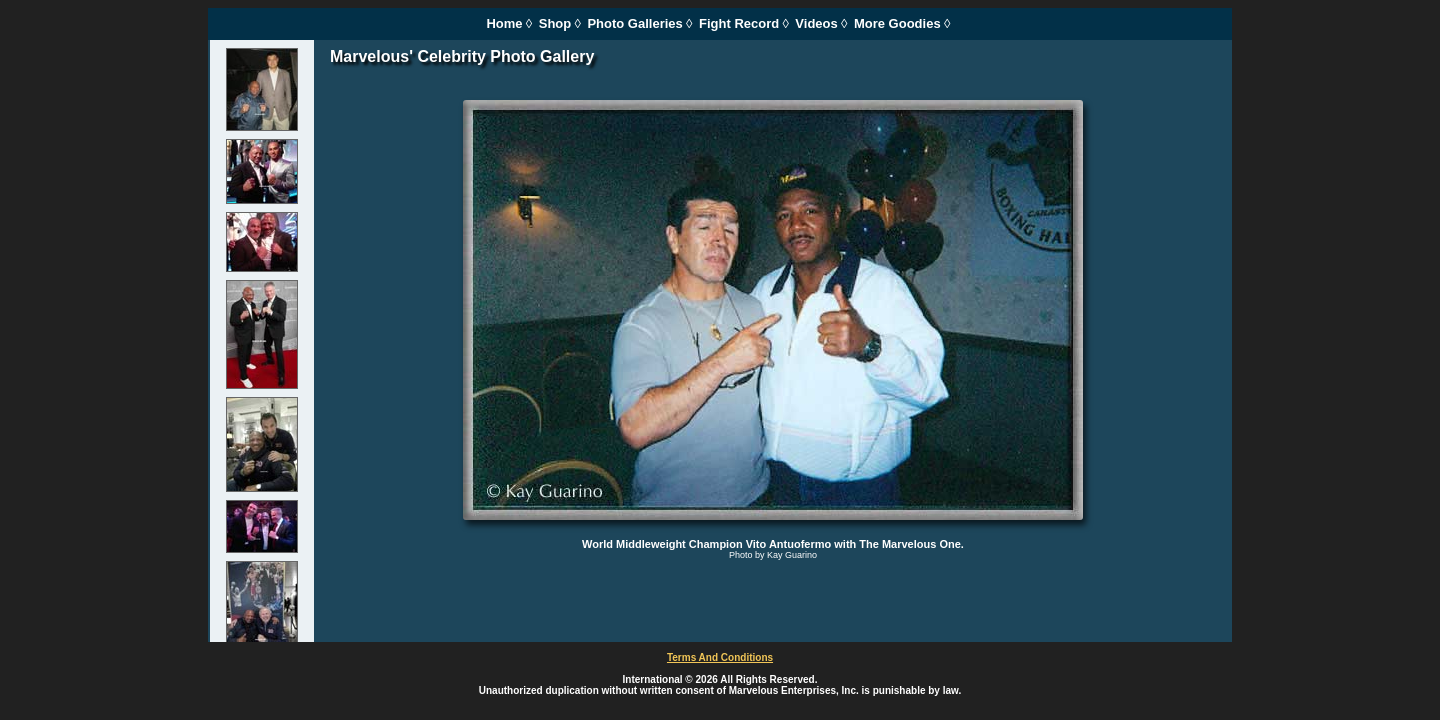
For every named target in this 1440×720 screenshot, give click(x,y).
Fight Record (739, 23)
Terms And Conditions (720, 657)
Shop (555, 23)
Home (504, 23)
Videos (816, 23)
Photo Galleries (634, 23)
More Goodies (897, 23)
